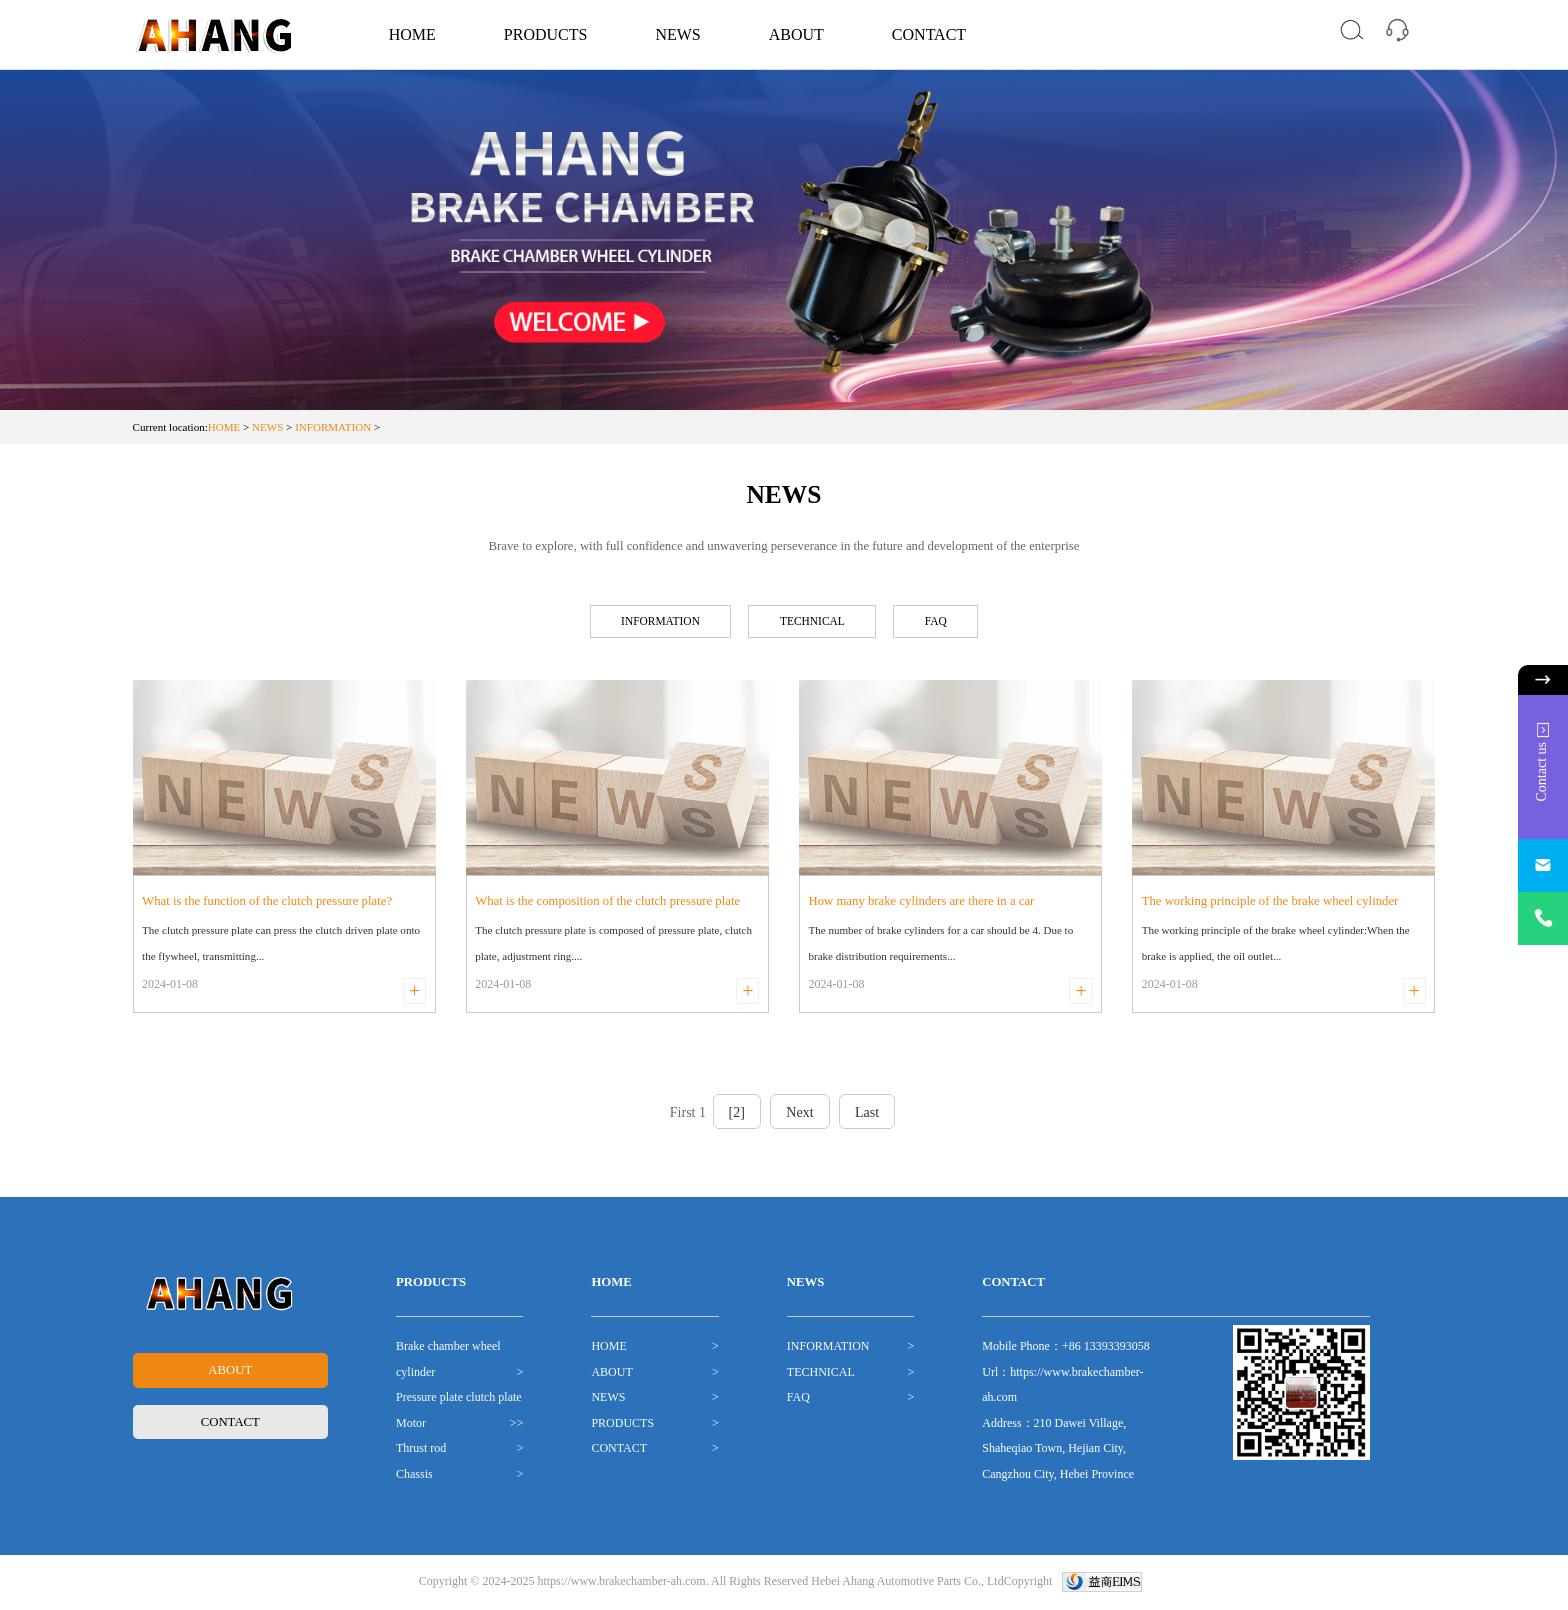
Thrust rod (421, 1452)
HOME (412, 34)
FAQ (951, 623)
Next (799, 1116)
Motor (411, 1426)
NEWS (677, 34)
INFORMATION (333, 427)
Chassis (414, 1477)
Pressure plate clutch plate (459, 1401)
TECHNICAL (816, 623)
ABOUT (796, 34)
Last (867, 1116)
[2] (737, 1116)
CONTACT (929, 34)
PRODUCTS (546, 34)
